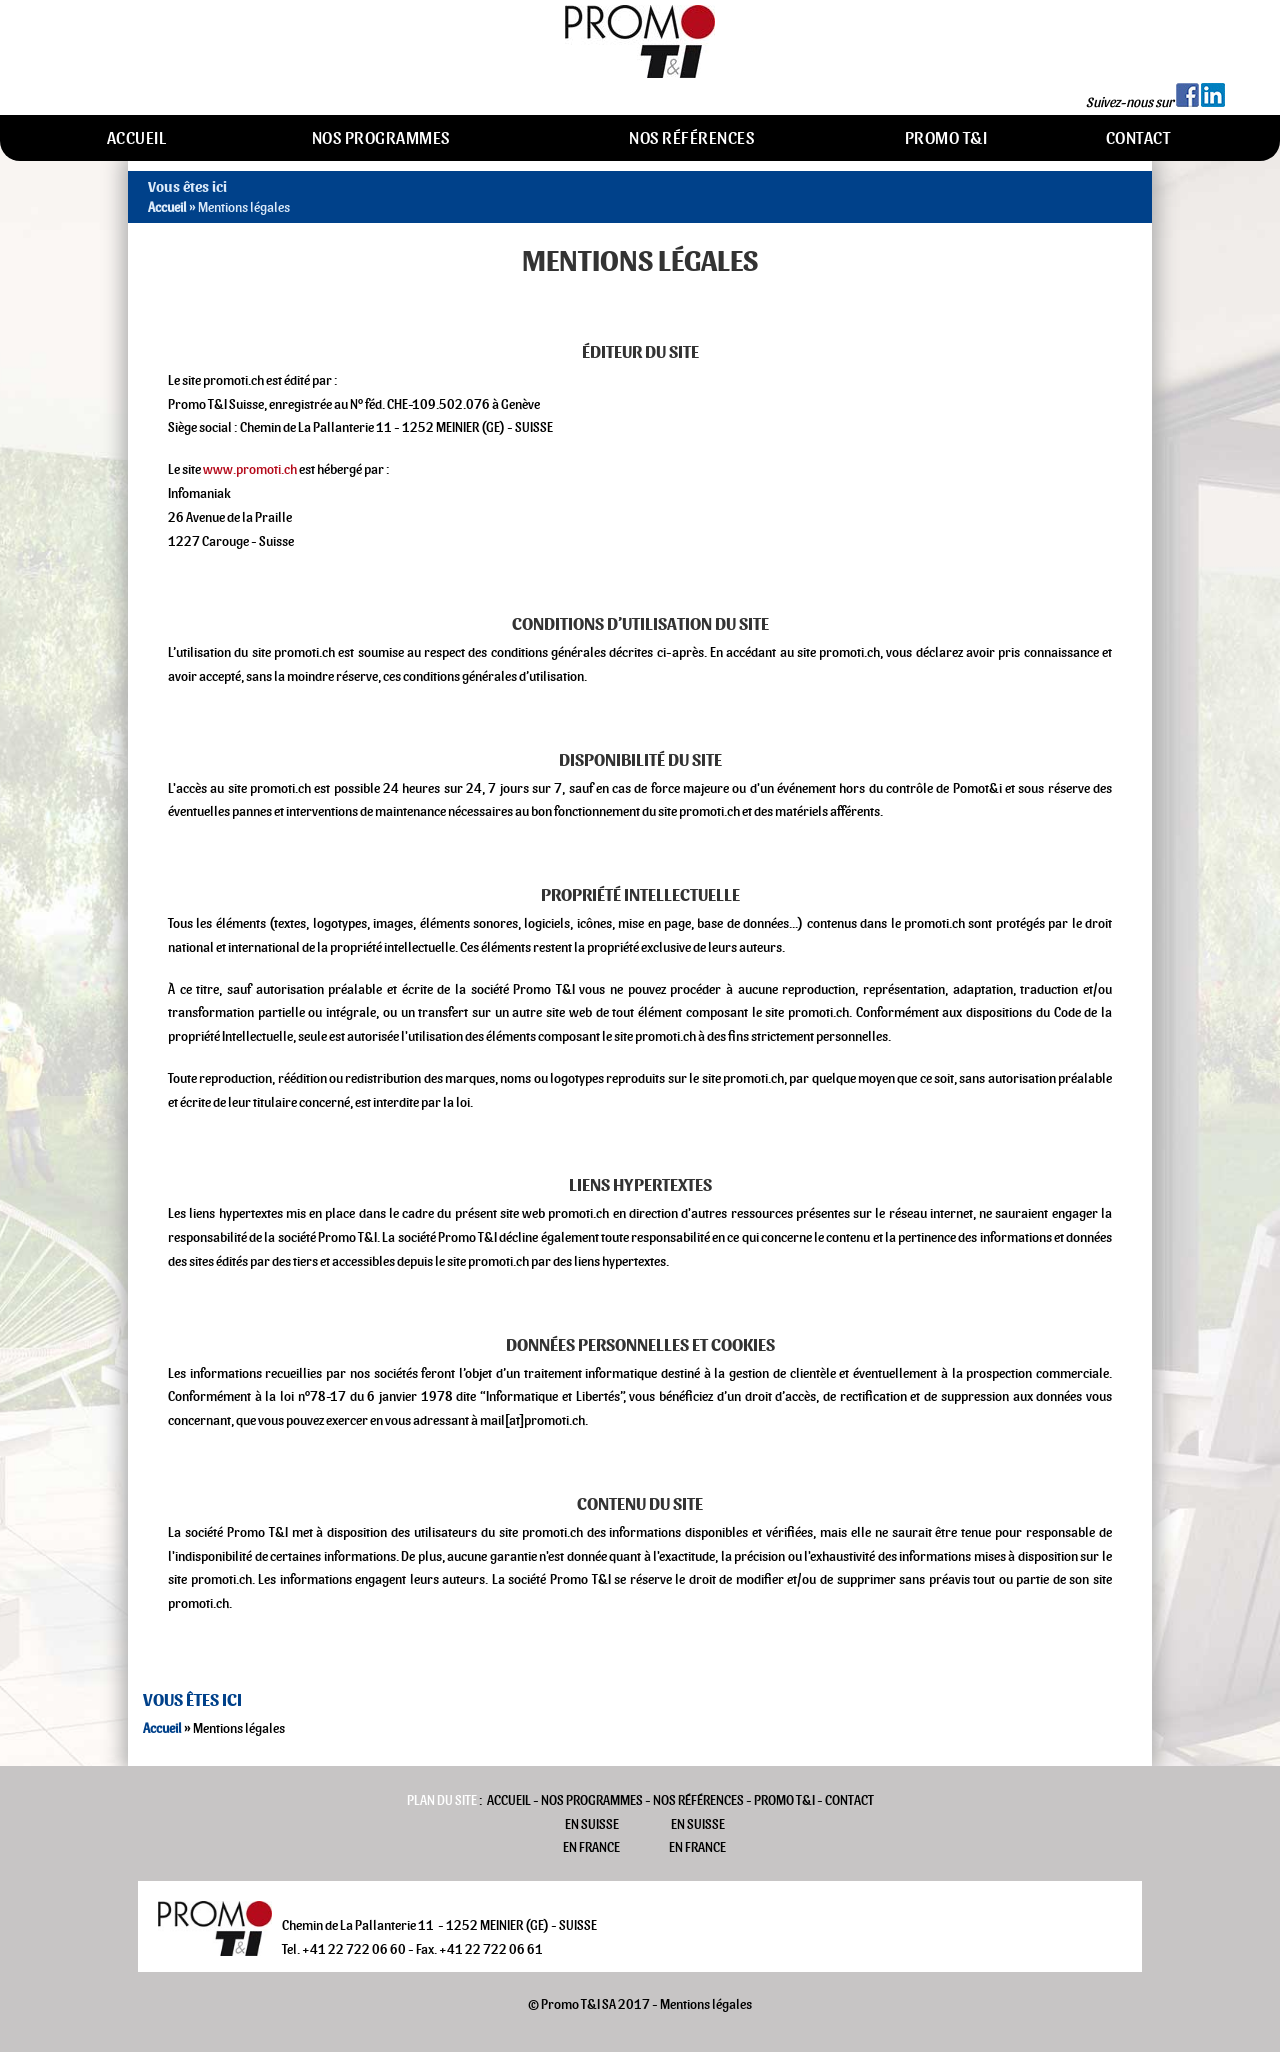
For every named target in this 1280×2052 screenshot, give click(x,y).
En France (591, 1847)
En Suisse (592, 1824)
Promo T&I (946, 138)
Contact (1138, 138)
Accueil (137, 138)
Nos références (691, 138)
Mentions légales (706, 2004)
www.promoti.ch (250, 469)
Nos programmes (381, 138)
